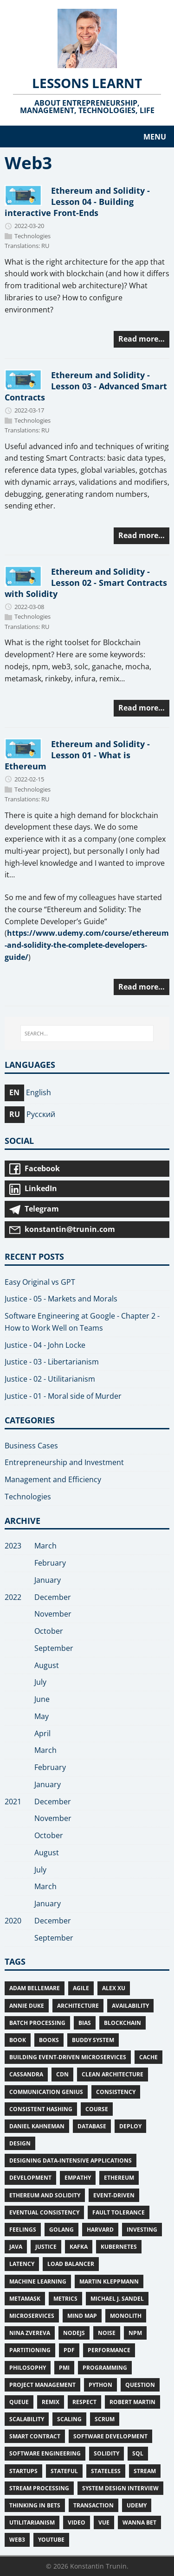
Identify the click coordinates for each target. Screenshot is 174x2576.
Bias (84, 2023)
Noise (107, 2333)
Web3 (17, 2540)
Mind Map (82, 2316)
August (46, 1665)
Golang (61, 2229)
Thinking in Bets (34, 2505)
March (45, 1546)
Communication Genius (46, 2092)
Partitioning (30, 2350)
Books (49, 2040)
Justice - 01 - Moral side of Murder (63, 1396)
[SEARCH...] (87, 1033)
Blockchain (122, 2023)
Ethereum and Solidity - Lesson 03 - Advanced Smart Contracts (86, 386)
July (40, 1682)
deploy (130, 2126)
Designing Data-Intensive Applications (70, 2160)
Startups (23, 2471)
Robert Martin (132, 2402)
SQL (137, 2453)
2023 (13, 1546)
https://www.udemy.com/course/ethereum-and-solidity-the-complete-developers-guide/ (87, 945)
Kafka (79, 2247)
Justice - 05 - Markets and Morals (61, 1299)
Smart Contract (34, 2436)
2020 (13, 1921)
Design (20, 2143)
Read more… (141, 339)
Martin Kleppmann (109, 2281)
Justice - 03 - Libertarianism (52, 1362)
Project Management (42, 2385)
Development (30, 2178)
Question (140, 2385)
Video (76, 2522)
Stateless (106, 2471)
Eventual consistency (44, 2212)
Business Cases (31, 1445)
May (41, 1716)
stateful (64, 2471)
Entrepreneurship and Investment (64, 1462)
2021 (13, 1801)
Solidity (106, 2453)
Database (91, 2126)
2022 (13, 1597)
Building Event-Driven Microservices (67, 2057)
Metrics (65, 2299)
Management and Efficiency (53, 1479)
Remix (50, 2402)
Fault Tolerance (118, 2212)
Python (100, 2385)
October (48, 1631)
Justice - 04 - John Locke (45, 1345)
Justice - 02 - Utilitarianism (50, 1379)
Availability (130, 2006)
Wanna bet (139, 2522)
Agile (81, 1988)
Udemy (137, 2505)
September (53, 1648)
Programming (105, 2368)
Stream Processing (39, 2488)
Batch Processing (37, 2023)
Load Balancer (70, 2264)
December (52, 1597)
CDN (62, 2074)
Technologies (32, 236)
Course (96, 2109)
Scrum (105, 2419)
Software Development (110, 2436)
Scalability (26, 2419)
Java (15, 2247)
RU (45, 246)
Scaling (69, 2419)
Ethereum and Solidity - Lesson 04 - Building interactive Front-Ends (77, 201)
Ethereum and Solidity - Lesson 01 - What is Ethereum (77, 755)
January (47, 1580)
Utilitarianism (32, 2522)
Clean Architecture (112, 2074)
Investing (142, 2229)
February (50, 1563)
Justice (46, 2247)
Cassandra (26, 2074)
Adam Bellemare (34, 1988)
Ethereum (119, 2178)
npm (135, 2333)
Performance (109, 2350)
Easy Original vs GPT (40, 1282)
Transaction (93, 2505)
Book (17, 2040)
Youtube (51, 2540)
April (42, 1733)
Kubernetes (119, 2247)
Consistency (115, 2092)
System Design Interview (120, 2488)
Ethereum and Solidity (44, 2195)
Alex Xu (113, 1988)
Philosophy (27, 2368)
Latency (21, 2264)
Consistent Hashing (40, 2109)
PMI (64, 2368)
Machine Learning (37, 2281)
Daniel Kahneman (36, 2126)
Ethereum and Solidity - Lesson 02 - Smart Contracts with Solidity (86, 582)
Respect (84, 2402)
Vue (104, 2522)
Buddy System (93, 2040)
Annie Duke (26, 2006)
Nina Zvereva (29, 2333)
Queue (19, 2402)
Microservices (31, 2316)
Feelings (22, 2229)
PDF (69, 2350)
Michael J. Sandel (117, 2299)
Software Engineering (45, 2453)
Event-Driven (114, 2195)
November (52, 1614)
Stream (145, 2471)
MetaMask (24, 2299)
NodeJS (74, 2333)
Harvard (100, 2229)
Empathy (77, 2178)
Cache (148, 2057)
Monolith (126, 2316)
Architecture (78, 2006)
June (42, 1699)
